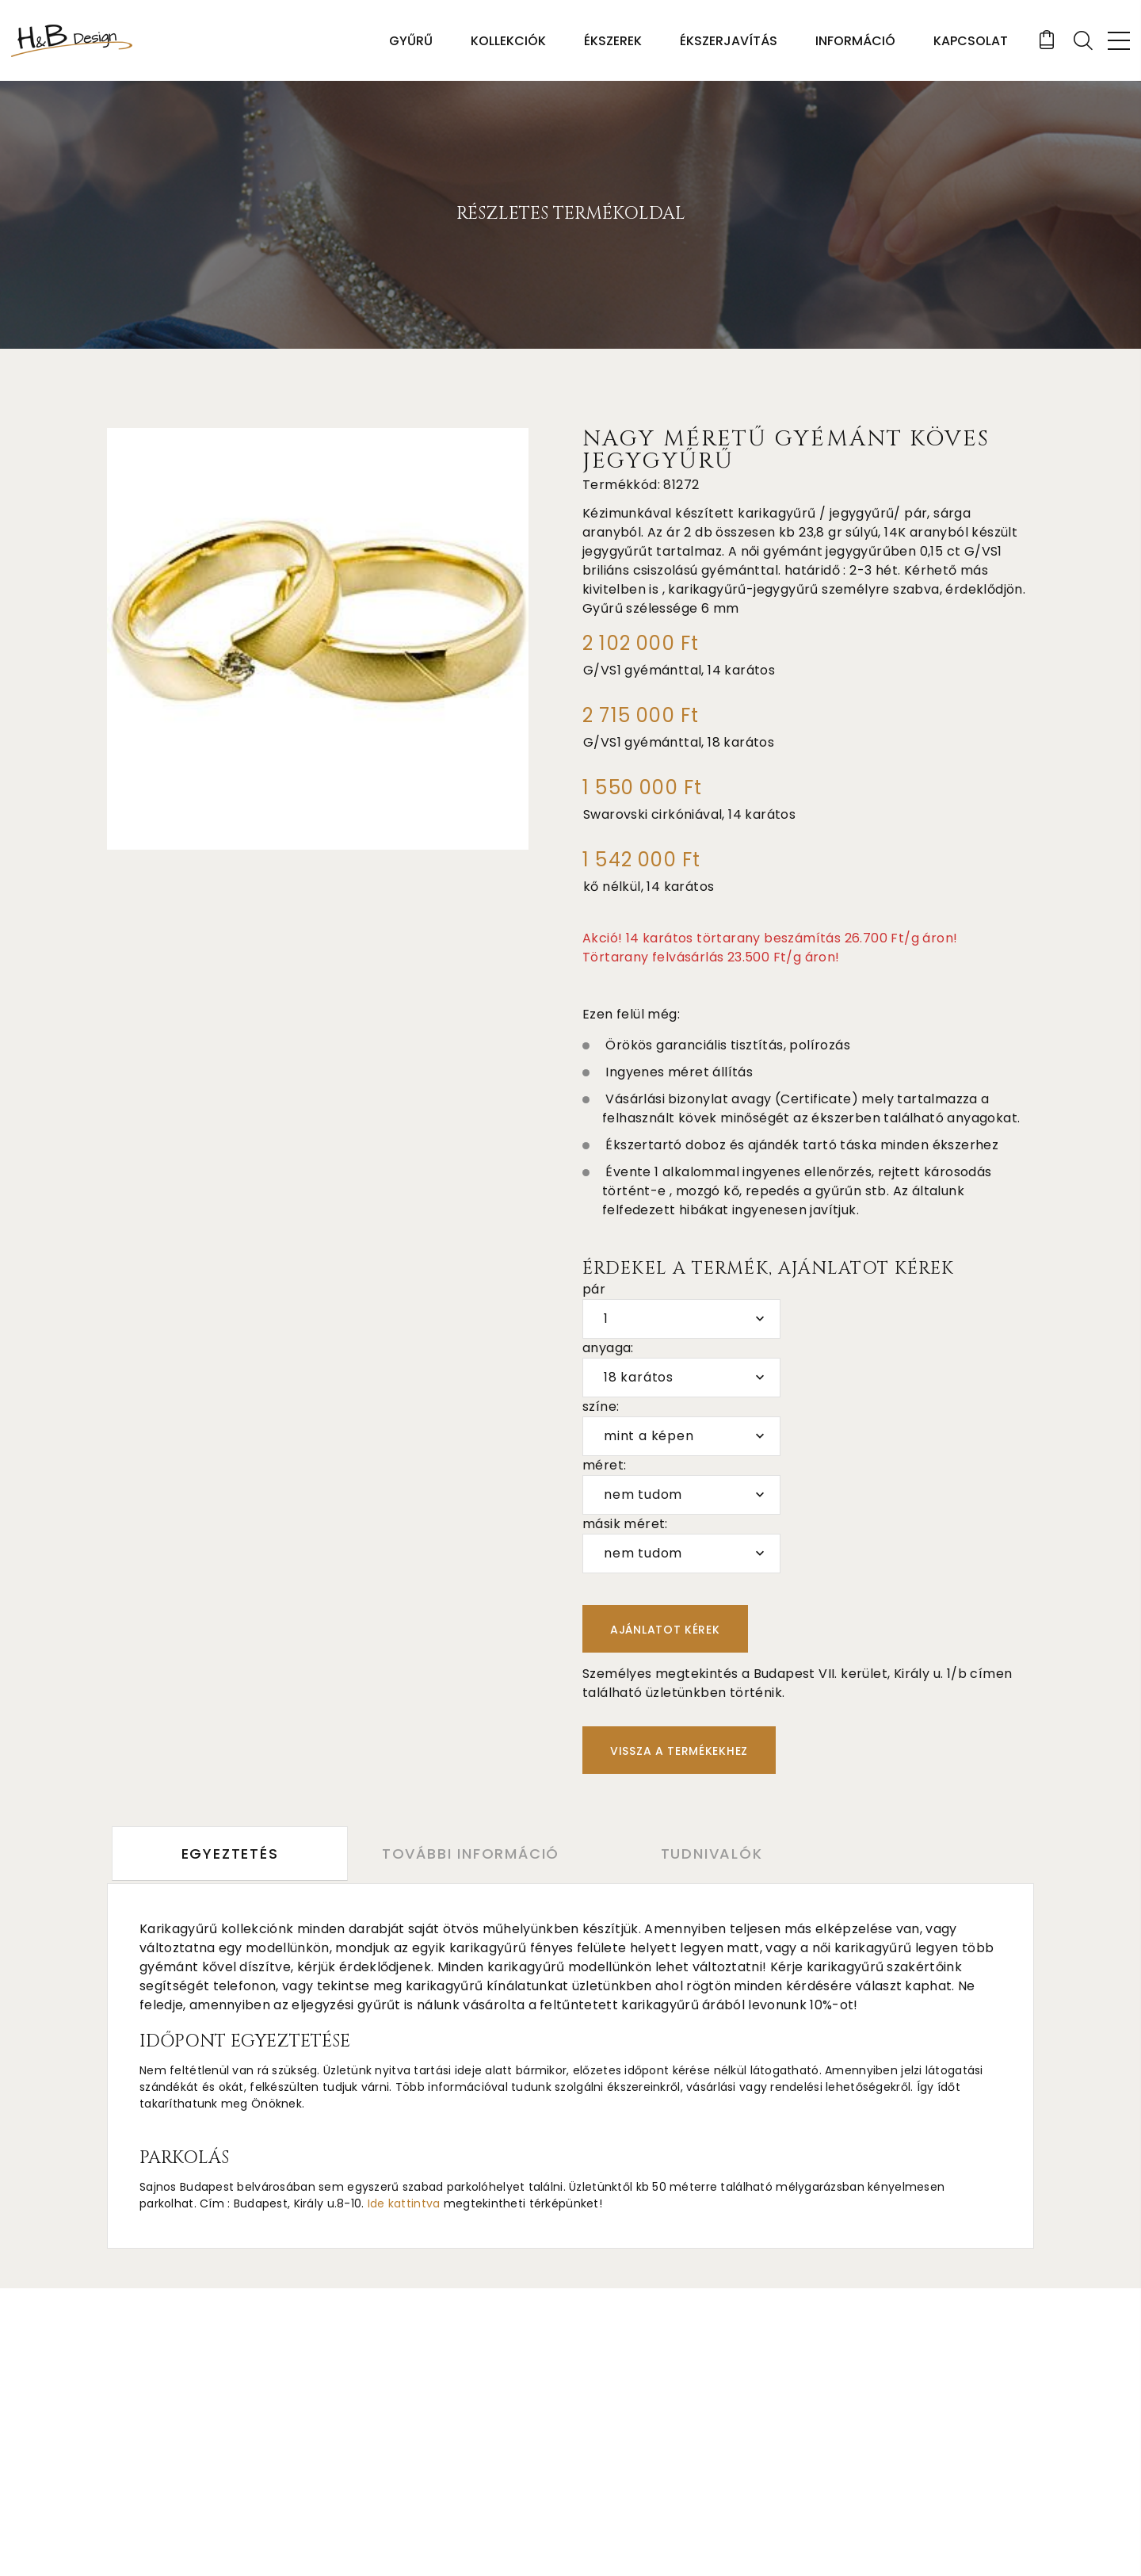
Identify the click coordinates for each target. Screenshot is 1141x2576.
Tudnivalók (721, 1854)
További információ (475, 1854)
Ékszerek (612, 41)
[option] (318, 639)
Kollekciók (507, 41)
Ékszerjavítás (728, 41)
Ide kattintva (404, 2203)
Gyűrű (410, 41)
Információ (855, 41)
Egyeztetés (230, 1854)
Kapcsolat (970, 41)
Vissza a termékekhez (679, 1751)
